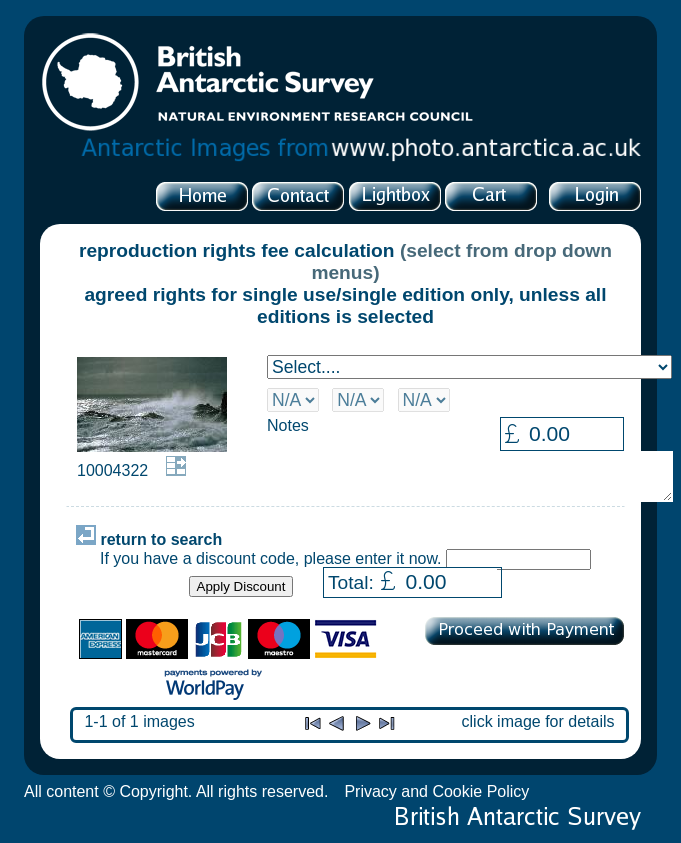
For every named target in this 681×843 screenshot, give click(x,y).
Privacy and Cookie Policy (436, 791)
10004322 (112, 470)
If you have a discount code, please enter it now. (271, 558)
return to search (149, 539)
